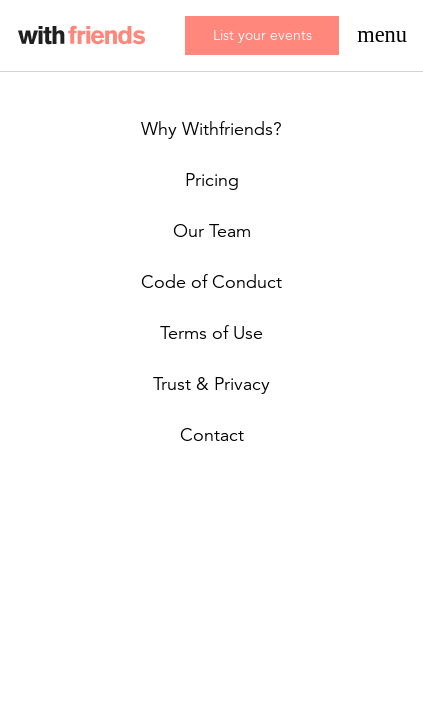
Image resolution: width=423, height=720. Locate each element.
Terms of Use (211, 333)
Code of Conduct (211, 282)
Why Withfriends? (211, 129)
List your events (262, 35)
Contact (212, 435)
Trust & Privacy (211, 384)
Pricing (212, 180)
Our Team (212, 231)
